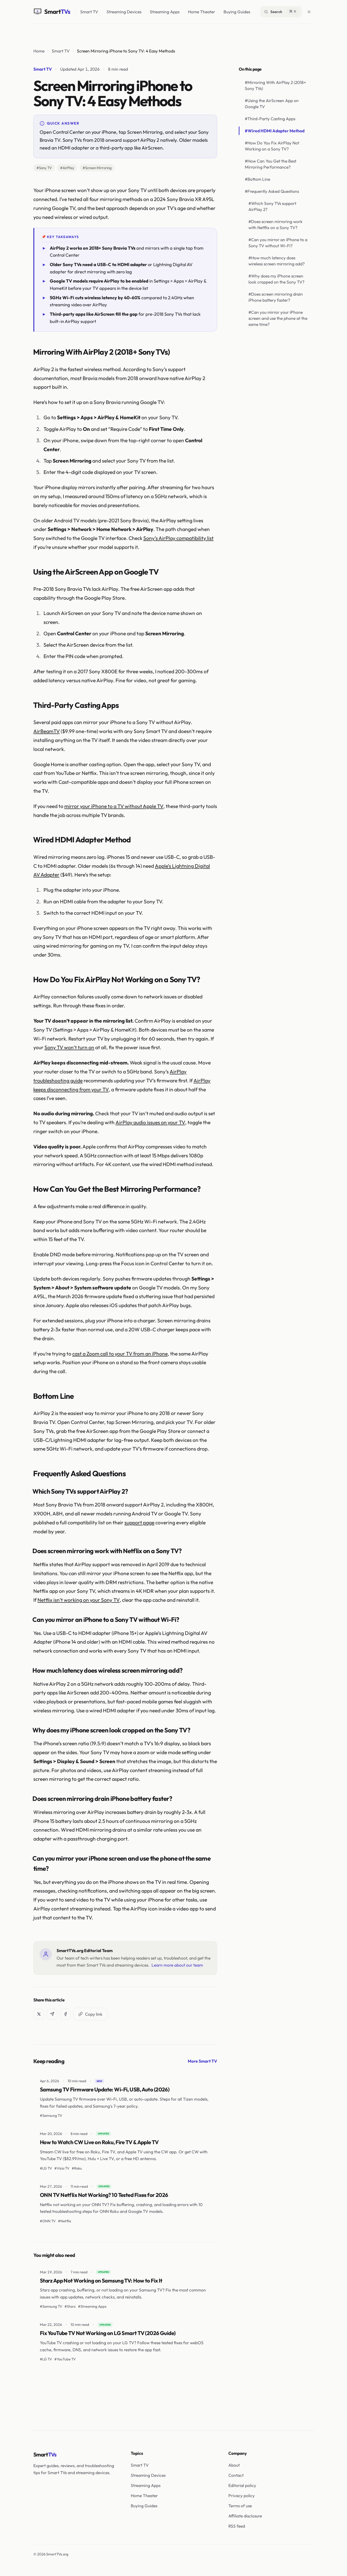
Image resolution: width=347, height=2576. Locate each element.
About (234, 2465)
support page (139, 1522)
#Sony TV (44, 167)
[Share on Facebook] (65, 2014)
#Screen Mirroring (97, 167)
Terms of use (240, 2506)
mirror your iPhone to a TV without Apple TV (113, 806)
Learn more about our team (177, 1965)
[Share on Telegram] (52, 2014)
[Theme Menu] (309, 11)
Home (38, 51)
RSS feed (236, 2526)
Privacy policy (241, 2495)
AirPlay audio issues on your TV (150, 1122)
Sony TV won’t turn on (69, 1047)
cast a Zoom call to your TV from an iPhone (120, 1353)
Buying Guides (237, 12)
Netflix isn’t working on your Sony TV (78, 1600)
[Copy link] (90, 2014)
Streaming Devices (124, 12)
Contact (236, 2475)
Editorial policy (242, 2485)
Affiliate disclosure (245, 2516)
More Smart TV (202, 2061)
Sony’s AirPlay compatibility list (178, 538)
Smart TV (89, 12)
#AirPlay (67, 167)
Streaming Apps (165, 12)
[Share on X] (38, 2014)
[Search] (281, 11)
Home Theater (201, 12)
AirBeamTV (46, 731)
